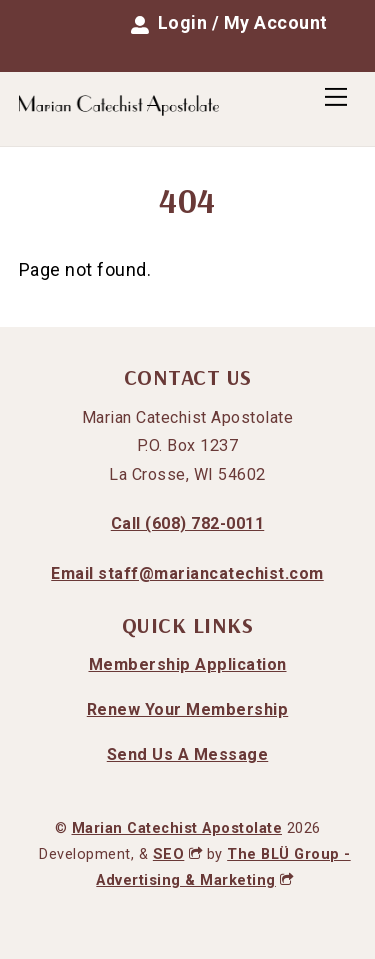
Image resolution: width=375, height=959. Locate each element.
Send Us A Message (188, 754)
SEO (177, 854)
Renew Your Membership (188, 709)
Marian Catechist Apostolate (177, 828)
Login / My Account (229, 23)
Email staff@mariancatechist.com (187, 573)
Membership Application (188, 664)
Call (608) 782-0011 (188, 523)
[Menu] (336, 97)
